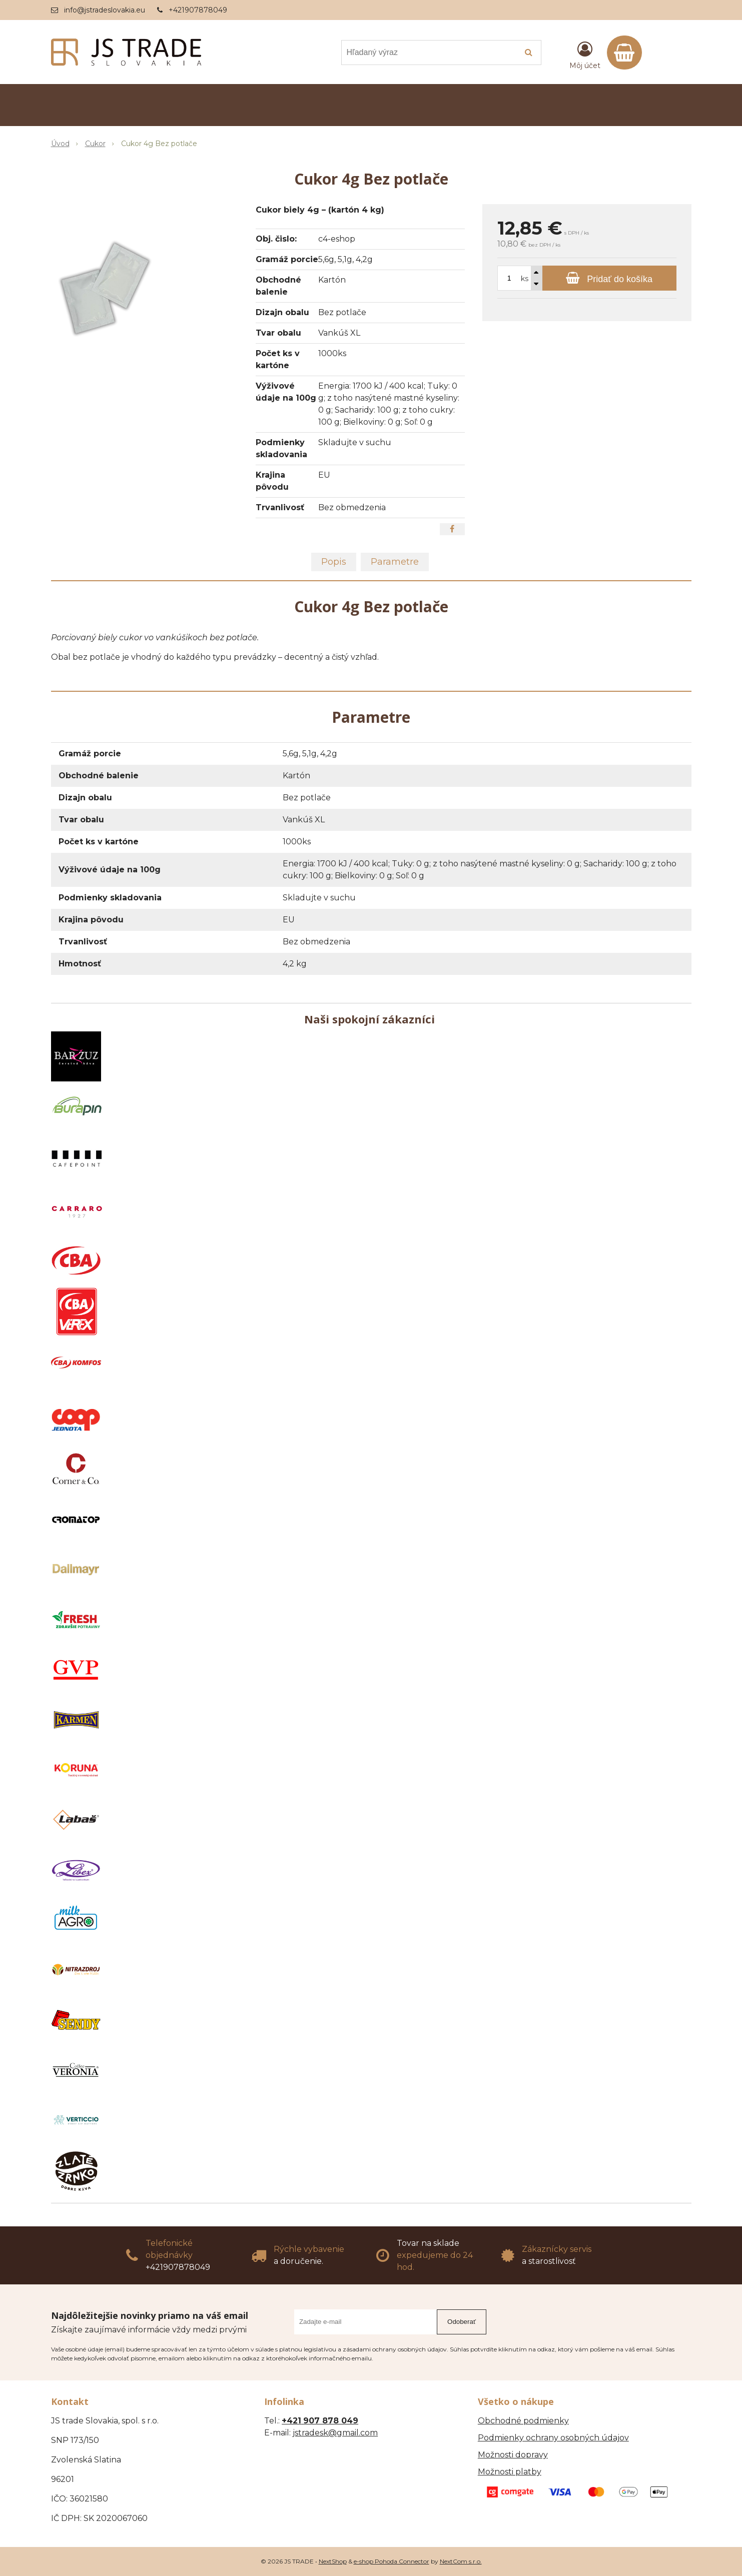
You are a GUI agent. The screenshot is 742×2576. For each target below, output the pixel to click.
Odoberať (461, 2321)
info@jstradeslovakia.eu (104, 10)
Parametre (395, 561)
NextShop (333, 2561)
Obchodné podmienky (523, 2420)
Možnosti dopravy (513, 2454)
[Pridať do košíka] (609, 278)
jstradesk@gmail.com (335, 2432)
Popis (333, 561)
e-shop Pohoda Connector (391, 2561)
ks (524, 278)
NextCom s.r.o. (461, 2561)
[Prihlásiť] (584, 54)
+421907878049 (198, 10)
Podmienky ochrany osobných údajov (553, 2437)
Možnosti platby (509, 2471)
